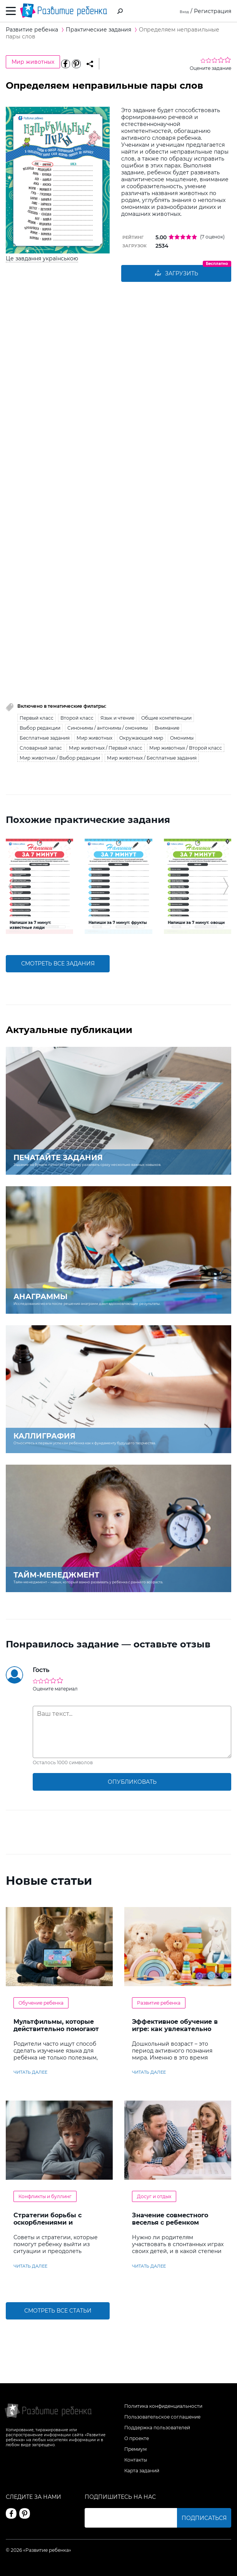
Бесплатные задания (45, 739)
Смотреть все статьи (58, 2311)
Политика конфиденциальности (163, 2406)
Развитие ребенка (158, 2003)
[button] (11, 887)
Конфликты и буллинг (45, 2197)
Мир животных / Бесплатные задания (152, 759)
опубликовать (132, 1782)
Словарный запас (41, 749)
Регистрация (212, 11)
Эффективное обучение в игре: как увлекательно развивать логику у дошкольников (175, 2033)
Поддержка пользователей (157, 2427)
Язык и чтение (117, 719)
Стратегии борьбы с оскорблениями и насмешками (47, 2223)
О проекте (136, 2438)
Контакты (135, 2460)
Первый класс (36, 719)
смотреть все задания (58, 964)
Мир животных (33, 61)
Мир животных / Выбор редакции (60, 759)
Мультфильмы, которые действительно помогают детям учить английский (56, 2030)
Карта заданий (141, 2470)
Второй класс (76, 719)
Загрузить (176, 274)
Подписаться (204, 2518)
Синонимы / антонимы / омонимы (107, 729)
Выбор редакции (40, 729)
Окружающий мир (141, 739)
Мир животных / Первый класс (105, 749)
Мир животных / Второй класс (185, 749)
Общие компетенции (166, 719)
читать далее (30, 2073)
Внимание (167, 729)
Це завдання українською (42, 258)
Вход (182, 11)
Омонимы (182, 739)
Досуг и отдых (154, 2197)
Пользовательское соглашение (162, 2417)
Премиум (135, 2449)
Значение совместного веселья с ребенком (170, 2219)
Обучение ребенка (40, 2003)
